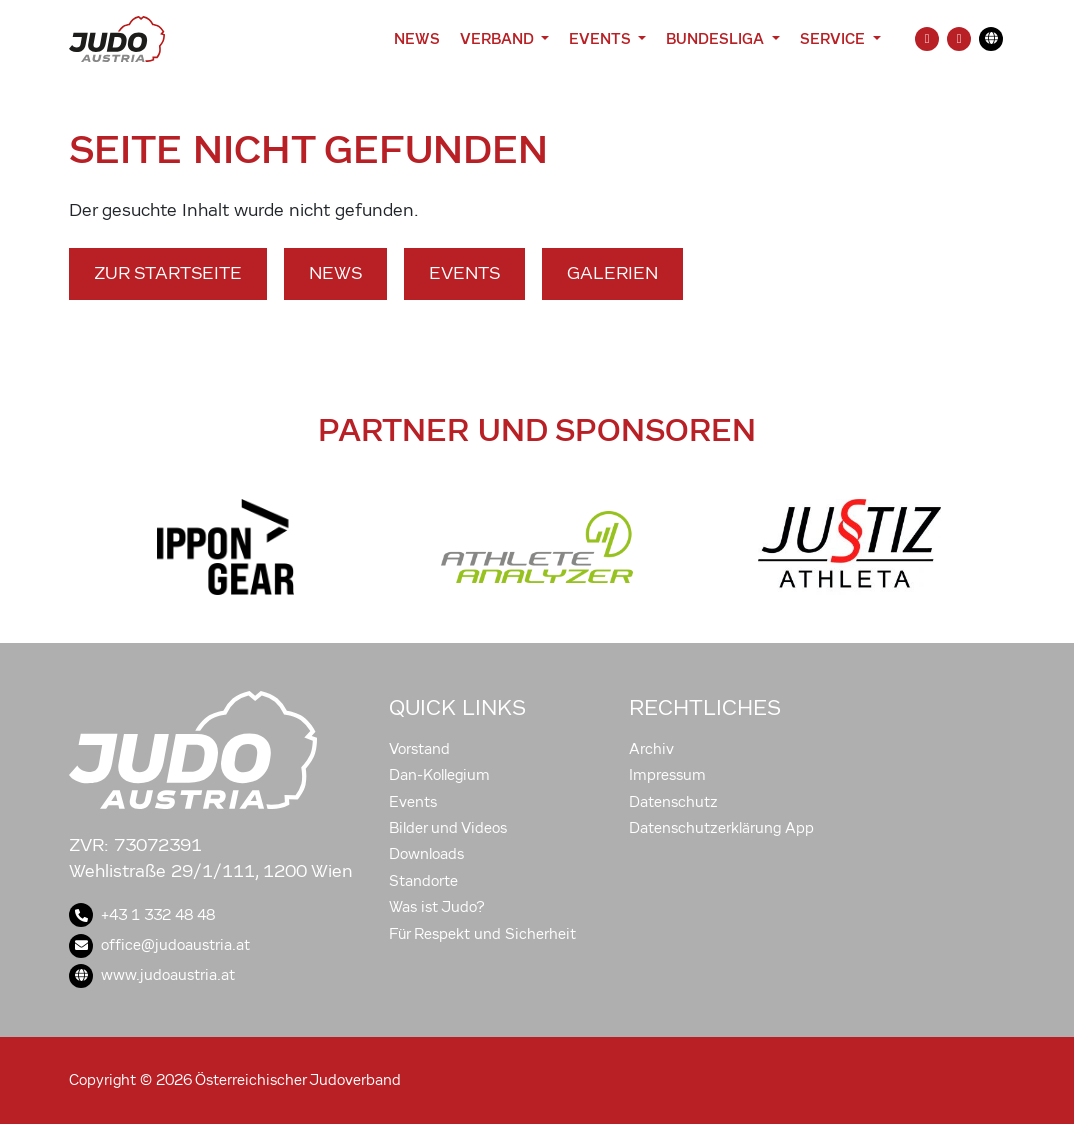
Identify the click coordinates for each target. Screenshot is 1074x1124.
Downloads (426, 854)
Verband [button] (498, 38)
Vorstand (419, 749)
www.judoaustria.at (152, 975)
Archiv (651, 749)
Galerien (612, 273)
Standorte (423, 881)
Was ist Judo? (437, 907)
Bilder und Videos (448, 828)
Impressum (667, 775)
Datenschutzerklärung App (721, 828)
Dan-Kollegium (439, 775)
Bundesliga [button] (717, 38)
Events (464, 273)
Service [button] (834, 38)
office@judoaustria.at (159, 945)
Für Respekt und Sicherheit (482, 934)
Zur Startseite (168, 273)
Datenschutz (673, 802)
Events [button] (601, 38)
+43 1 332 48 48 (142, 915)
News (417, 38)
